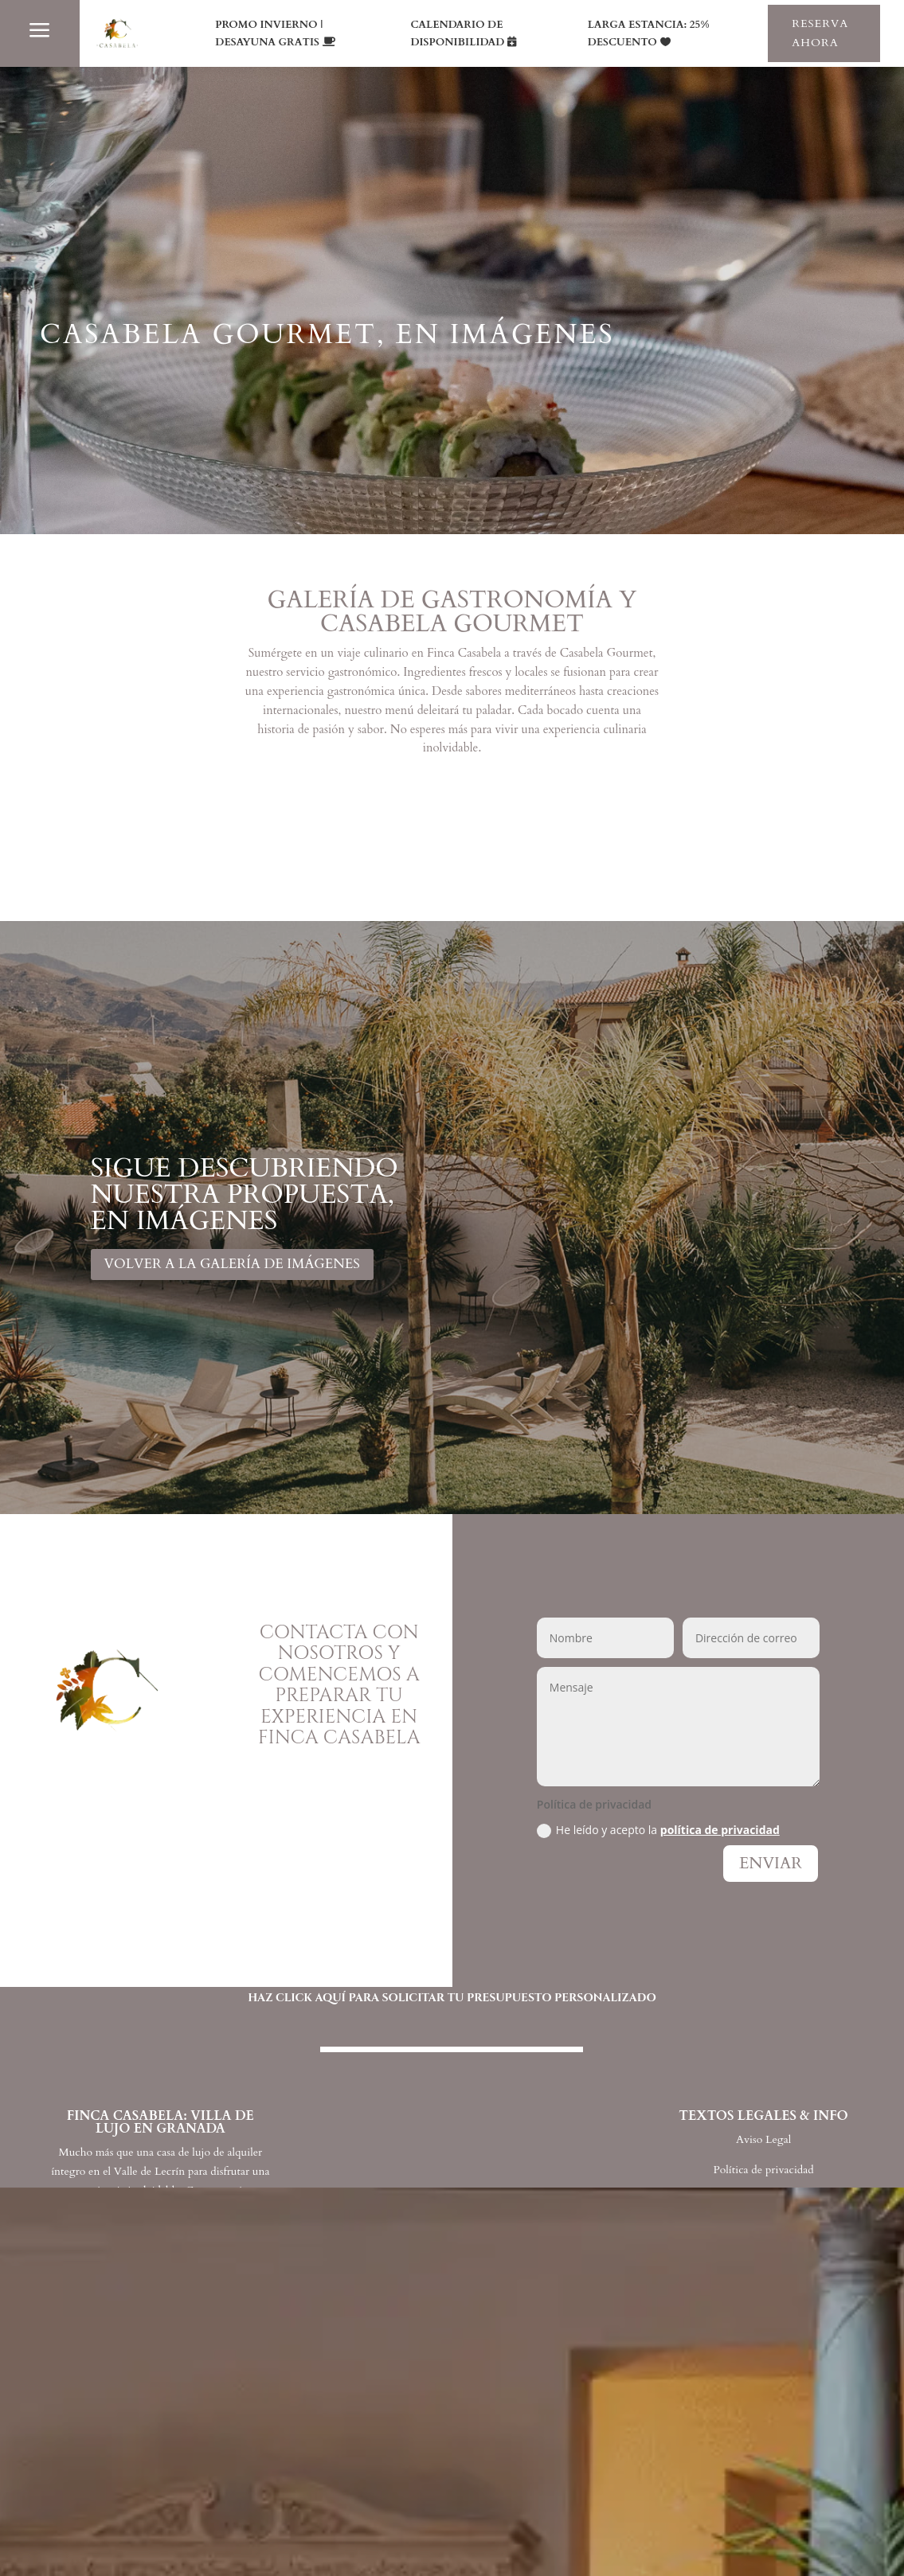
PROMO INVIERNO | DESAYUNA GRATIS (269, 33)
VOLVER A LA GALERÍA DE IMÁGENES (232, 1264)
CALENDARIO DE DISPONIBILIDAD (457, 33)
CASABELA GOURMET (218, 2357)
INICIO (148, 2253)
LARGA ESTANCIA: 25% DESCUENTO (649, 33)
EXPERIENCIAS (182, 2391)
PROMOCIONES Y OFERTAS (242, 2426)
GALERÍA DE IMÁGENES (224, 2461)
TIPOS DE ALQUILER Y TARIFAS (255, 2530)
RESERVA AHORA (820, 33)
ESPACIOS (161, 2322)
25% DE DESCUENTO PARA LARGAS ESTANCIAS (627, 2539)
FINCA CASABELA (197, 2288)
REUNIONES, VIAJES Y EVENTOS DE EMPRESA (624, 2427)
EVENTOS (160, 2496)
